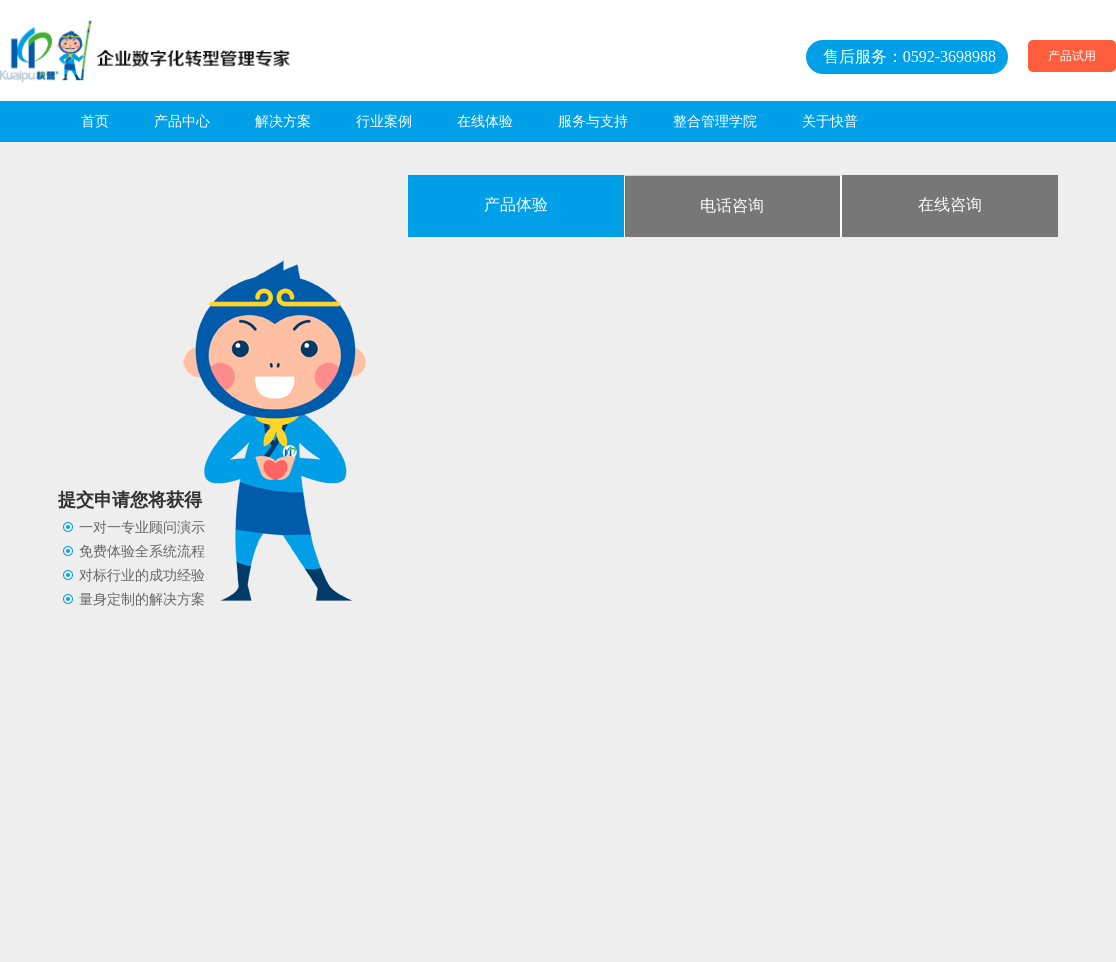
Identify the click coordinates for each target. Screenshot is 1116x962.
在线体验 (485, 121)
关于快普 (830, 121)
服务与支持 (593, 121)
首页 (95, 121)
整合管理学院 (715, 121)
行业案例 (384, 121)
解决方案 (283, 121)
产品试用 (1072, 56)
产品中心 (182, 121)
